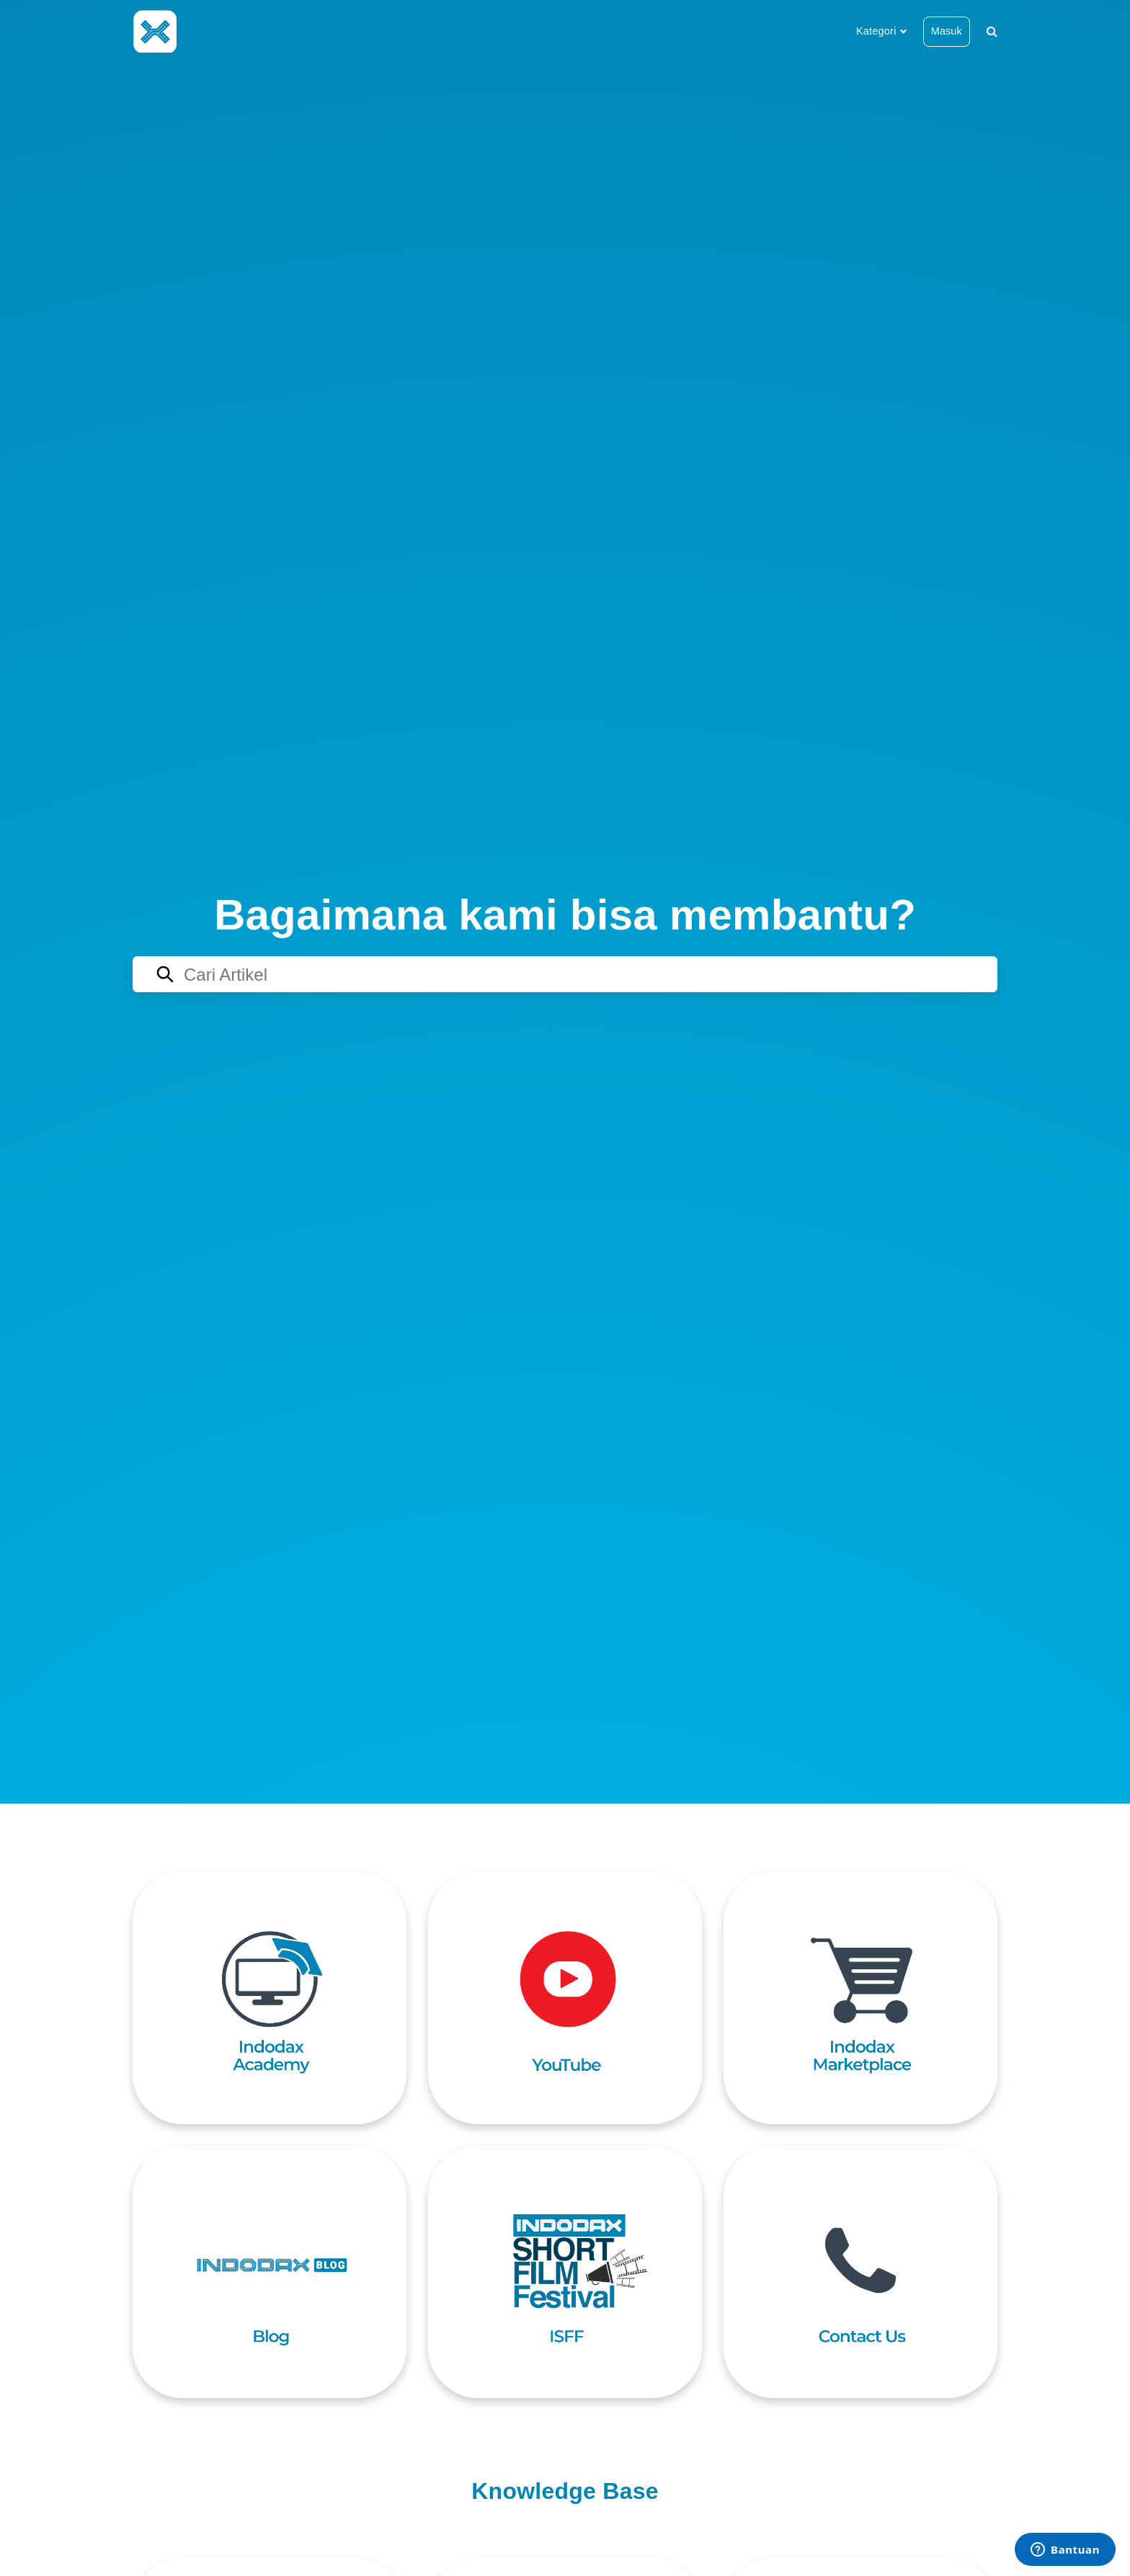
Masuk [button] (946, 31)
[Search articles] (565, 974)
